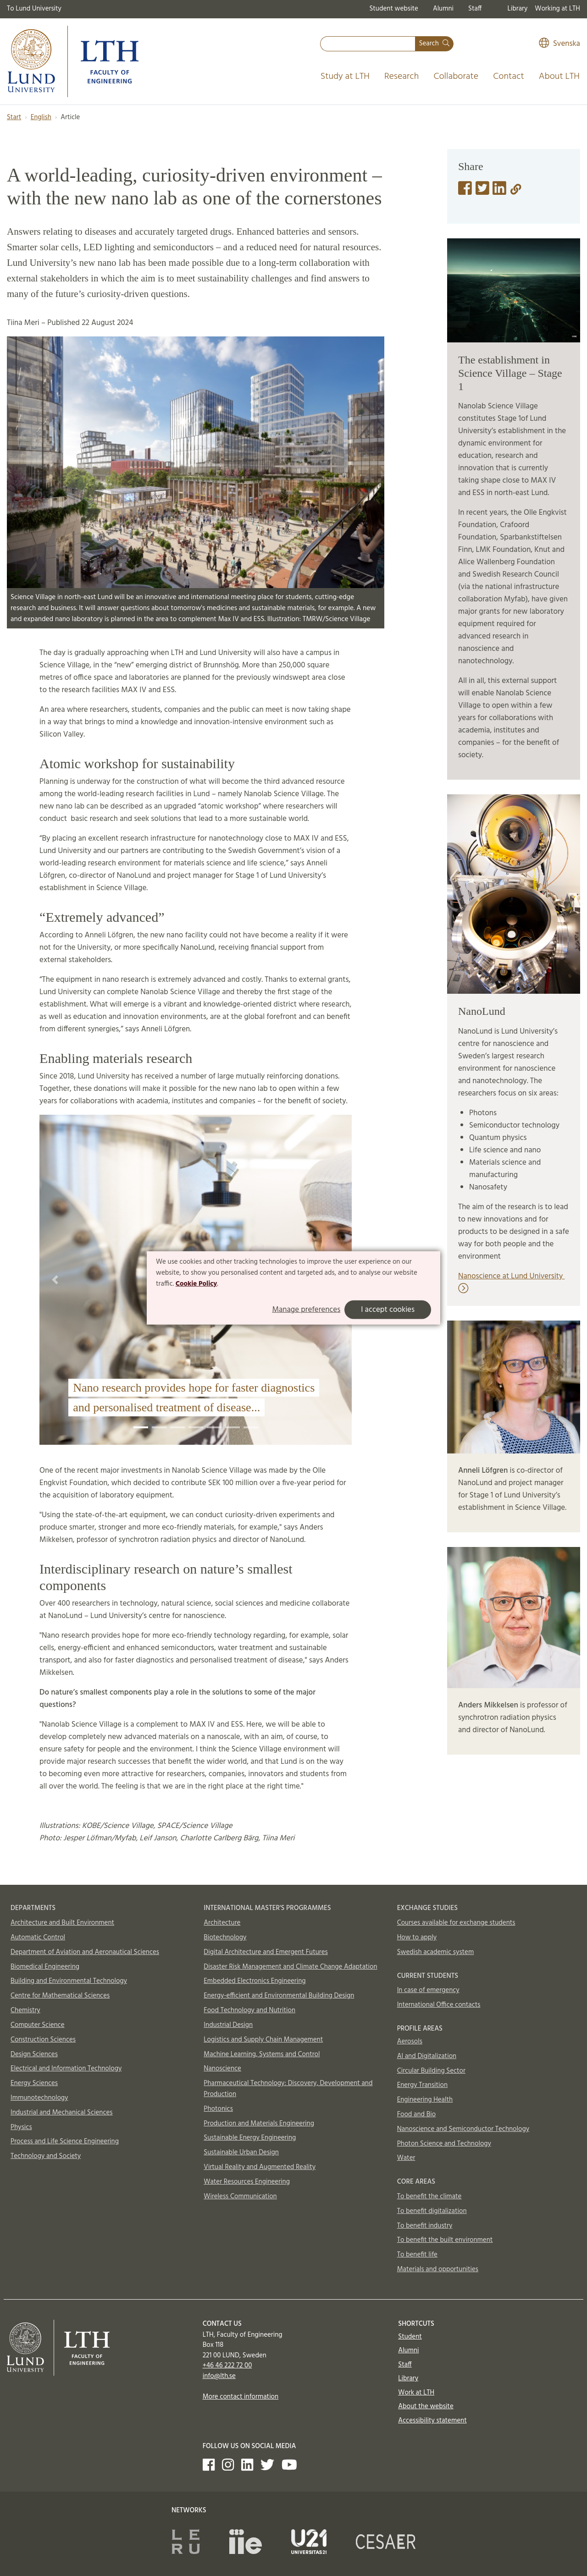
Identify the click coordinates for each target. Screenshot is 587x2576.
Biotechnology (225, 1937)
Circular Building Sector (431, 2070)
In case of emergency (428, 1990)
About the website (425, 2406)
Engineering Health (425, 2099)
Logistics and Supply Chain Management (263, 2039)
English (41, 117)
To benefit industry (425, 2225)
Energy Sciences (34, 2083)
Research (401, 76)
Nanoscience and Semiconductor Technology (463, 2129)
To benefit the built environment (445, 2240)
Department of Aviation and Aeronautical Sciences (85, 1952)
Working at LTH (557, 8)
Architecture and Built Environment (62, 1922)
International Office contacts (439, 2004)
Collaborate (455, 76)
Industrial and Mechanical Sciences (62, 2112)
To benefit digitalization (432, 2211)
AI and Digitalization (427, 2056)
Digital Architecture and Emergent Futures (265, 1952)
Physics (21, 2127)
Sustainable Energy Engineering (250, 2137)
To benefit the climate (429, 2196)
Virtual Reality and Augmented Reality (260, 2167)
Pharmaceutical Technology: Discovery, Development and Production (288, 2089)
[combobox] (367, 43)
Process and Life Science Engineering (65, 2141)
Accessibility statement (432, 2420)
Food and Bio (416, 2114)
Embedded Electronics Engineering (254, 1981)
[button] (55, 1280)
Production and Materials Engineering (259, 2123)
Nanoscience (222, 2068)
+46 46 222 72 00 (227, 2365)
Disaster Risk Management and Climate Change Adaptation (290, 1966)
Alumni (443, 8)
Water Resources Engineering (247, 2181)
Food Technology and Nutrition (249, 2010)
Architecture (222, 1922)
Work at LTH (416, 2392)
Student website (393, 8)
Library (518, 8)
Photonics (218, 2108)
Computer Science (38, 2025)
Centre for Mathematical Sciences (60, 1995)
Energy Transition (422, 2085)
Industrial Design (228, 2025)
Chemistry (25, 2010)
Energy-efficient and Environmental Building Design (279, 1995)
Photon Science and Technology (444, 2143)
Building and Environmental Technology (69, 1981)
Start (14, 117)
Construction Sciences (43, 2039)
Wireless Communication (240, 2196)
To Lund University (34, 8)
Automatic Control (38, 1937)
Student (409, 2336)
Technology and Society (46, 2156)
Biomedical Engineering (45, 1966)
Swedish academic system (435, 1952)
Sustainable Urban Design (241, 2152)
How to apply (417, 1937)
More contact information (241, 2396)
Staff (475, 8)
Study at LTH (345, 76)
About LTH (559, 76)
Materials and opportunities (437, 2269)
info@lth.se (219, 2376)
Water (406, 2157)
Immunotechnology (39, 2097)
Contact (508, 76)
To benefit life (417, 2254)
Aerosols (409, 2041)
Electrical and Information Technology (66, 2068)
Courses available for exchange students (456, 1922)
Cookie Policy (196, 1283)
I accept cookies (388, 1310)
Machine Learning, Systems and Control (262, 2054)
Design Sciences (34, 2054)
